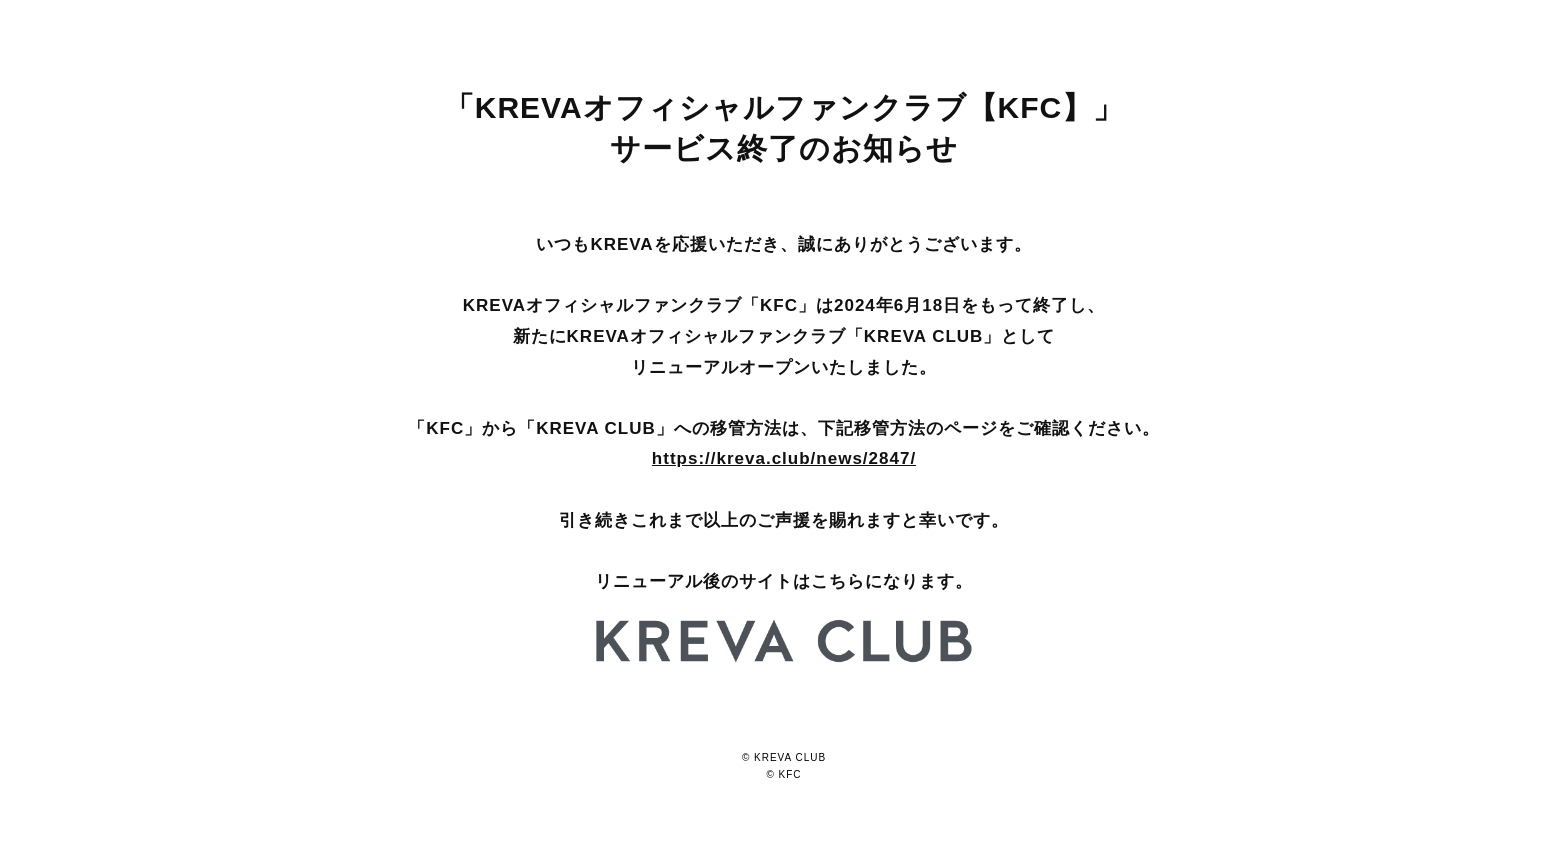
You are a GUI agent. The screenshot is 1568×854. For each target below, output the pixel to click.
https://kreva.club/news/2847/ (784, 458)
